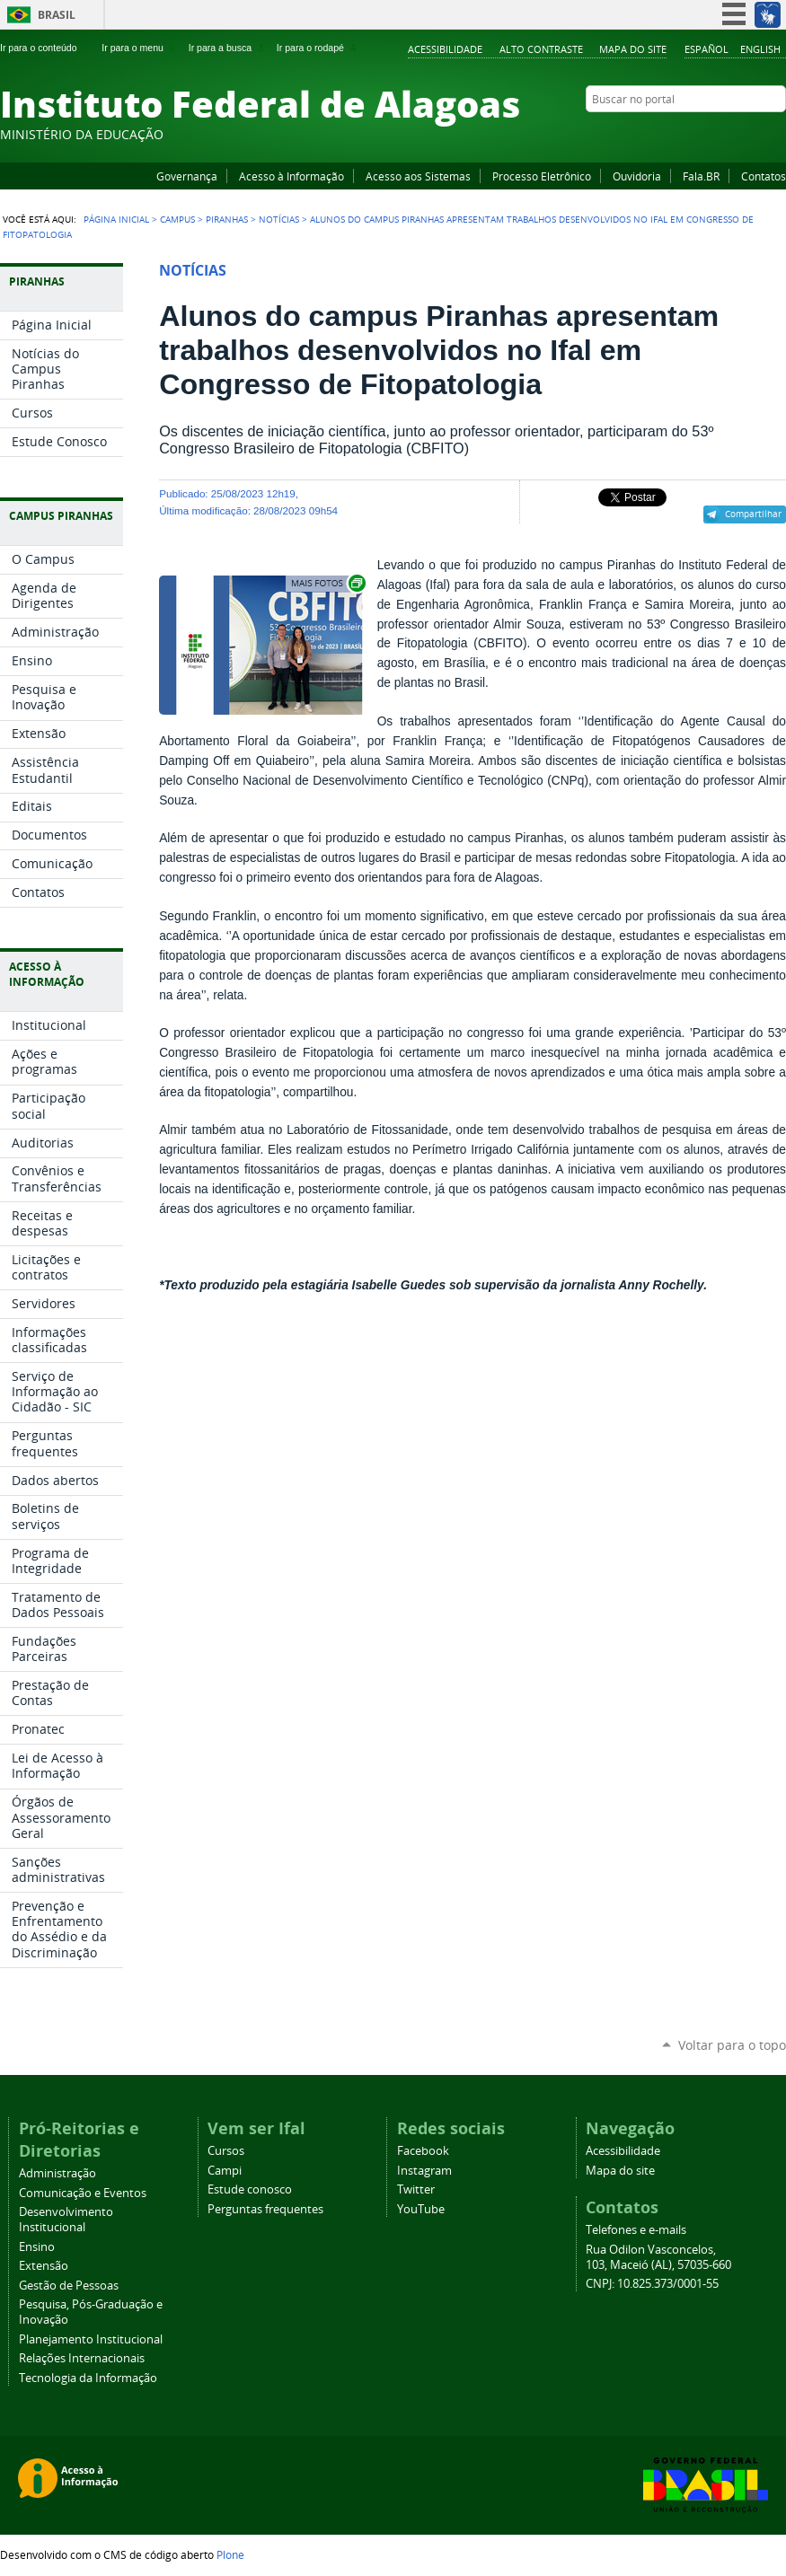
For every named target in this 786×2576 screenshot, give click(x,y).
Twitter (755, 134)
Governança (186, 176)
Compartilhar (753, 513)
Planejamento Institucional (91, 2339)
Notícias (279, 219)
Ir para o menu (140, 47)
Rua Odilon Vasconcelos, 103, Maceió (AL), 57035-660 (658, 2257)
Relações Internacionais (82, 2358)
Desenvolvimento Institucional (66, 2219)
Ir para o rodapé (318, 47)
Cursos (226, 2150)
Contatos (763, 176)
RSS (777, 134)
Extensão (43, 2265)
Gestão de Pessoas (69, 2285)
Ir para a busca (228, 47)
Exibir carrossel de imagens (327, 583)
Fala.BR (701, 176)
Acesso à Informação (291, 176)
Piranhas (227, 219)
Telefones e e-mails (636, 2230)
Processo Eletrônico (541, 176)
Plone (230, 2554)
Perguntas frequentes (265, 2209)
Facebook (687, 134)
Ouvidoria (637, 176)
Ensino (37, 2247)
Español (706, 49)
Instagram (732, 134)
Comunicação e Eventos (82, 2193)
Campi (225, 2170)
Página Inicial (116, 219)
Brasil (56, 14)
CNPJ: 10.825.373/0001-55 (652, 2283)
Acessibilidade (445, 49)
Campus (177, 219)
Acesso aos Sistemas (418, 176)
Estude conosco (250, 2189)
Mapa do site (633, 49)
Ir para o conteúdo (46, 47)
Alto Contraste (541, 49)
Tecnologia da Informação (88, 2378)
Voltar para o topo (732, 2044)
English (760, 49)
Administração (57, 2173)
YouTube (710, 134)
